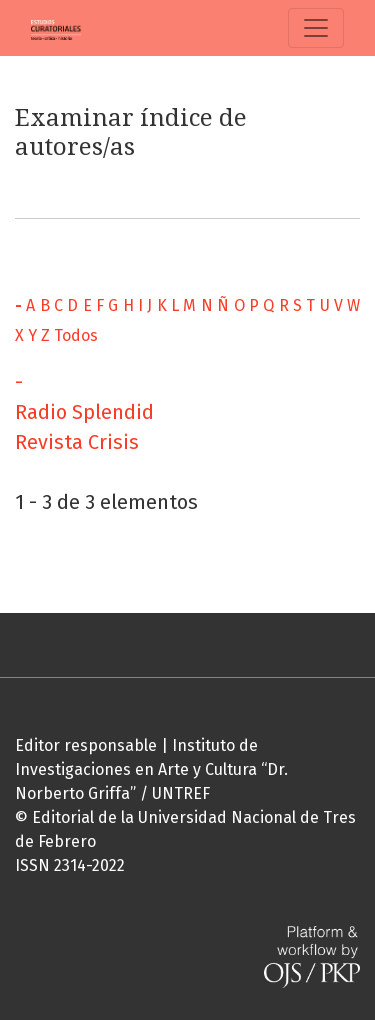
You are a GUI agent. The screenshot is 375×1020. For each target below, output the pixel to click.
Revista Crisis (77, 442)
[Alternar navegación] (316, 28)
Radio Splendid (84, 412)
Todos (76, 335)
